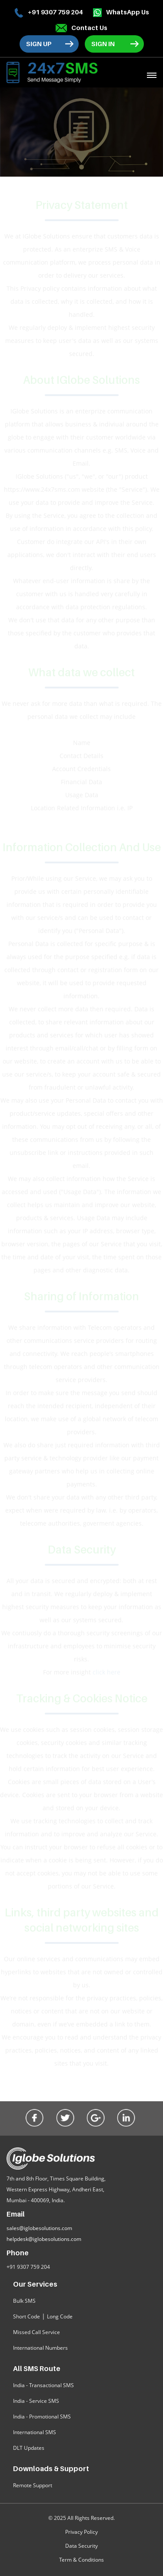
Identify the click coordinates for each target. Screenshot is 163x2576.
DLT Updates (28, 2448)
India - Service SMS (36, 2401)
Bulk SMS (24, 2300)
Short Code (26, 2316)
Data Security (81, 2545)
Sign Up (39, 43)
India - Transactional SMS (43, 2385)
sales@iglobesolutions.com (39, 2228)
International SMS (34, 2432)
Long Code (60, 2316)
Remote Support (32, 2485)
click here (106, 1672)
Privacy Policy (81, 2532)
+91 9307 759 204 (48, 13)
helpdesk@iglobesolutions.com (44, 2239)
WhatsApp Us (121, 12)
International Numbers (40, 2347)
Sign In (103, 43)
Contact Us (81, 28)
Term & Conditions (81, 2559)
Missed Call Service (36, 2332)
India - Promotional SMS (42, 2416)
